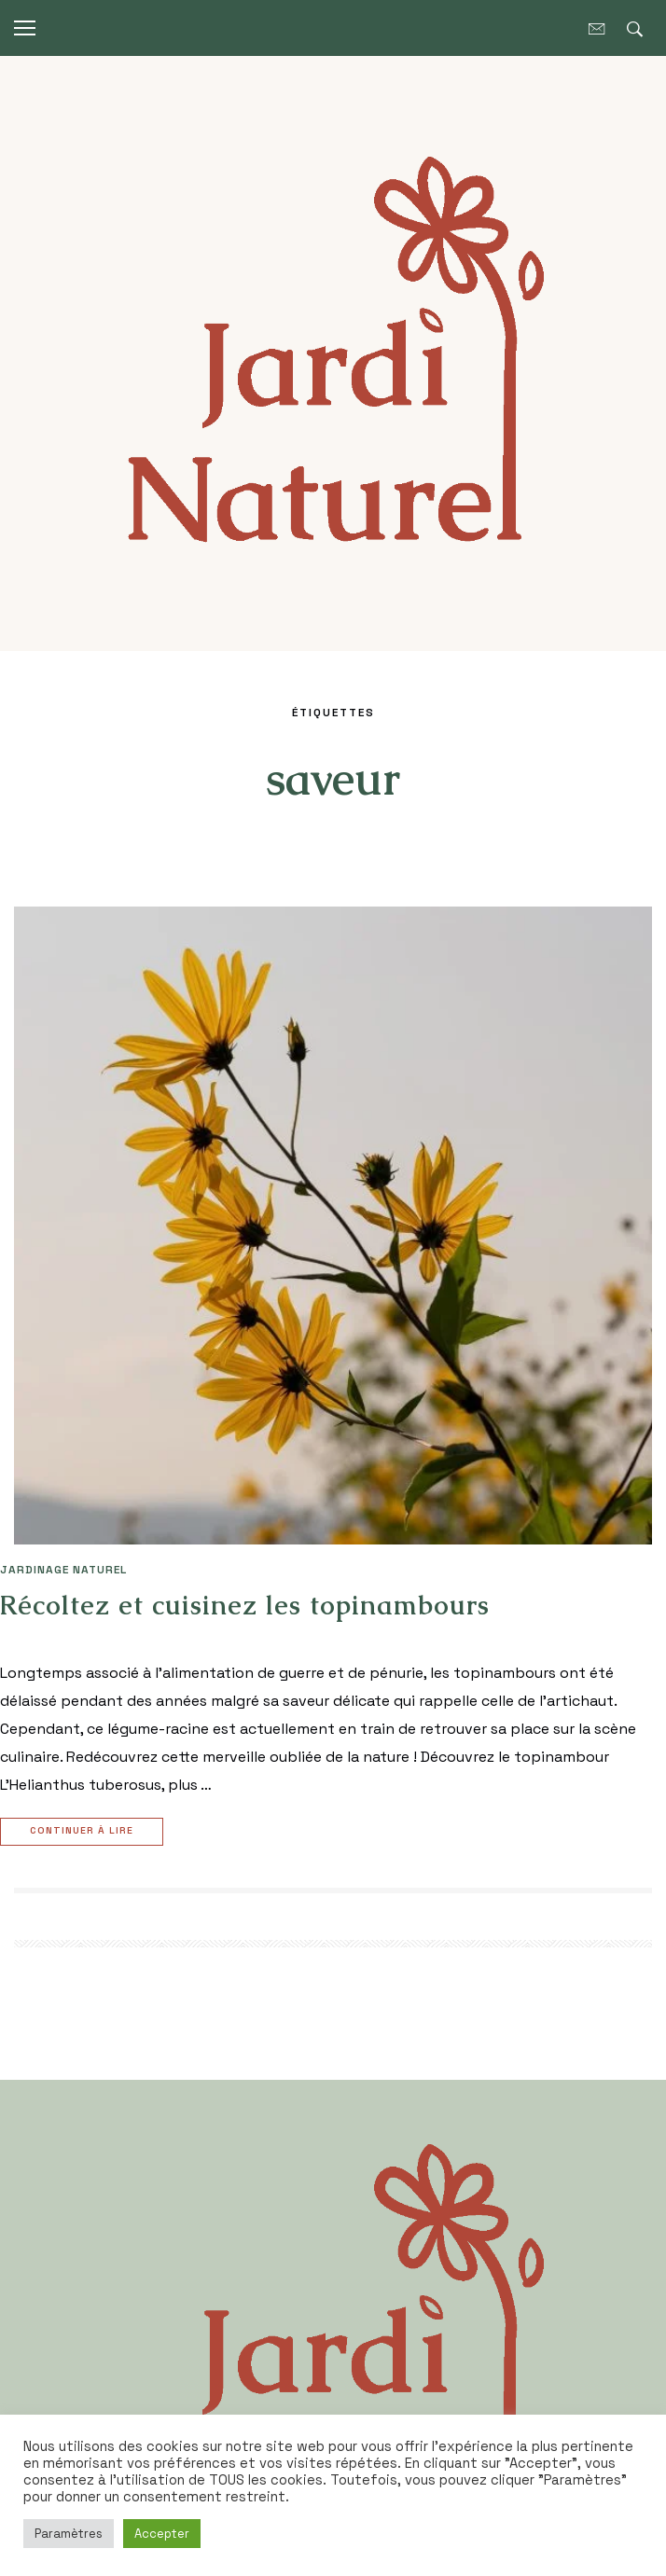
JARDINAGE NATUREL (63, 1569)
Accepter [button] (161, 2533)
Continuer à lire (84, 1832)
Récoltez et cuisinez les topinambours (245, 1605)
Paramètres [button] (69, 2533)
